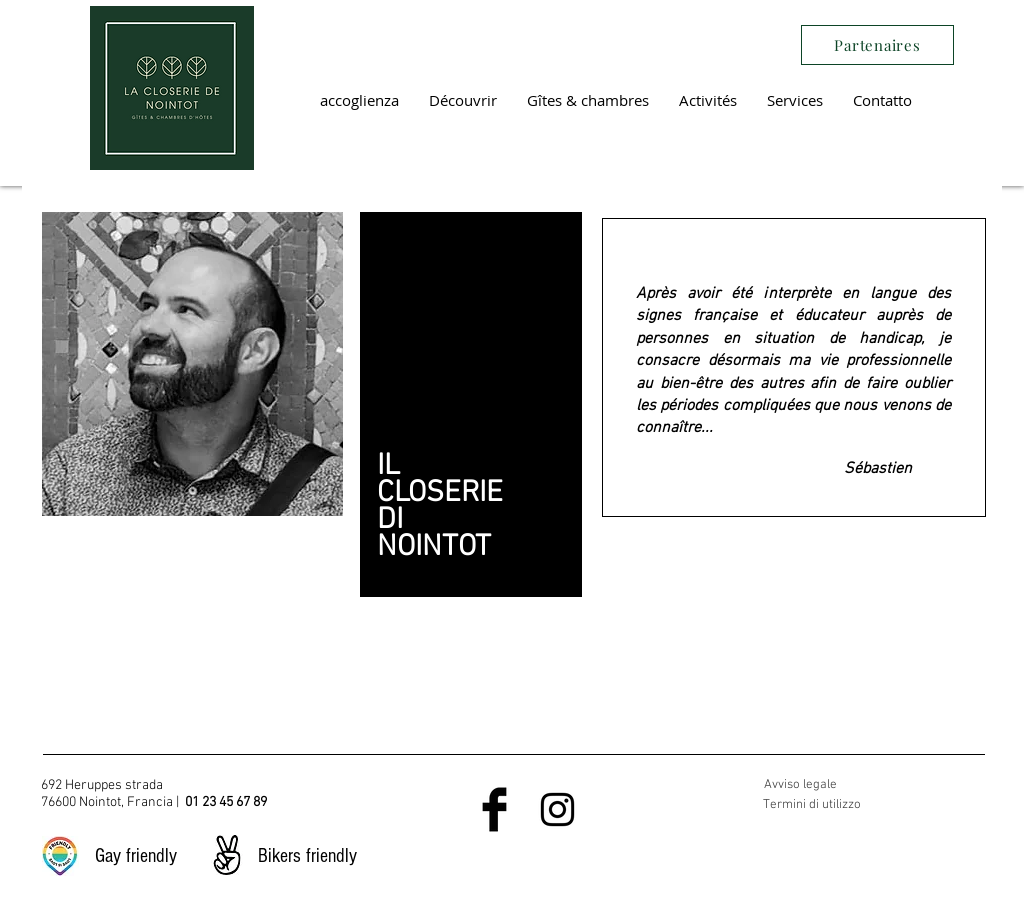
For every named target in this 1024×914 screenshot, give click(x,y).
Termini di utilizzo (812, 805)
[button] (463, 100)
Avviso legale (800, 785)
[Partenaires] (877, 45)
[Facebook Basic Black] (494, 809)
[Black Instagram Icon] (557, 809)
